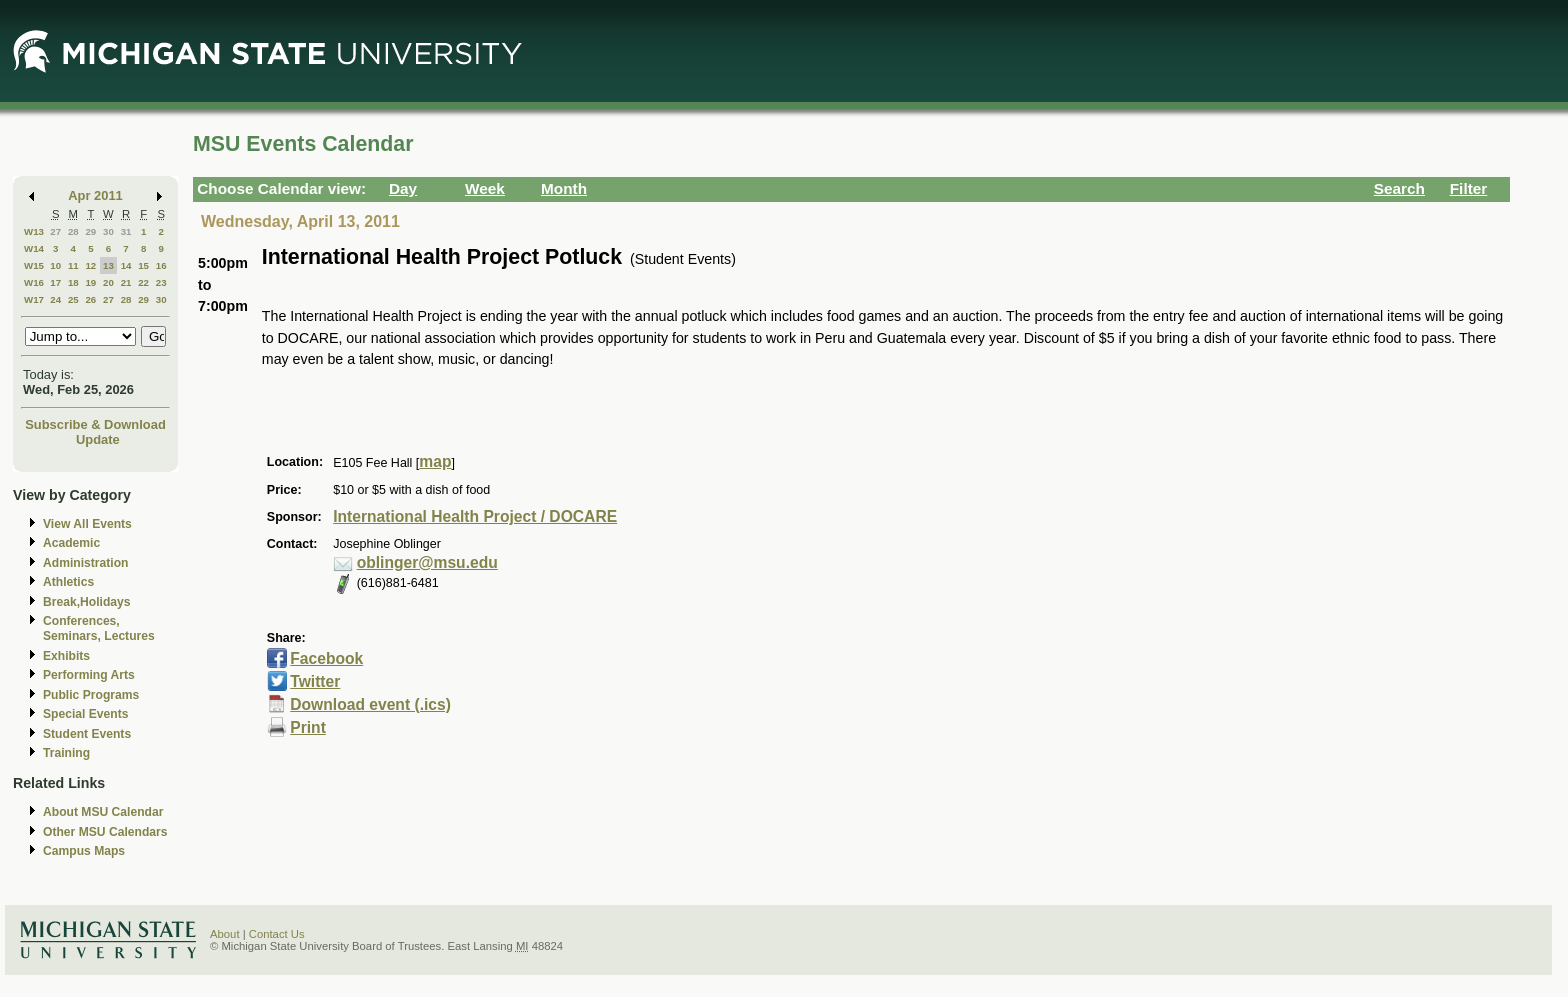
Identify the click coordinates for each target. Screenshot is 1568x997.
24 (55, 299)
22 (143, 282)
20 (108, 282)
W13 (34, 231)
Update (98, 439)
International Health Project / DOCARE (475, 516)
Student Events (87, 734)
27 (55, 231)
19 (90, 282)
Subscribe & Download (95, 424)
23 (161, 282)
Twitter (315, 681)
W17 (34, 299)
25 (73, 299)
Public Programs (91, 695)
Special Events (85, 714)
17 (55, 282)
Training (66, 753)
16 (161, 265)
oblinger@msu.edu (427, 562)
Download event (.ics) (370, 704)
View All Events (87, 524)
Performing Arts (89, 675)
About (225, 934)
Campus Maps (84, 851)
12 (90, 265)
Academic (71, 543)
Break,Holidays (87, 602)
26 (90, 299)
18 (73, 282)
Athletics (68, 582)
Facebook (326, 658)
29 (90, 231)
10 (55, 265)
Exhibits (66, 656)
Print (308, 727)
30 (108, 231)
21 (126, 282)
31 (126, 231)
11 (73, 265)
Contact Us (277, 934)
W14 (34, 248)
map (435, 461)
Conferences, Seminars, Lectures (99, 628)
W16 (34, 282)
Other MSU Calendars (105, 832)
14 (126, 265)
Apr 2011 (95, 195)
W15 (34, 265)
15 (143, 265)
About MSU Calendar (103, 812)
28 (73, 231)
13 (108, 265)
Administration (85, 563)
